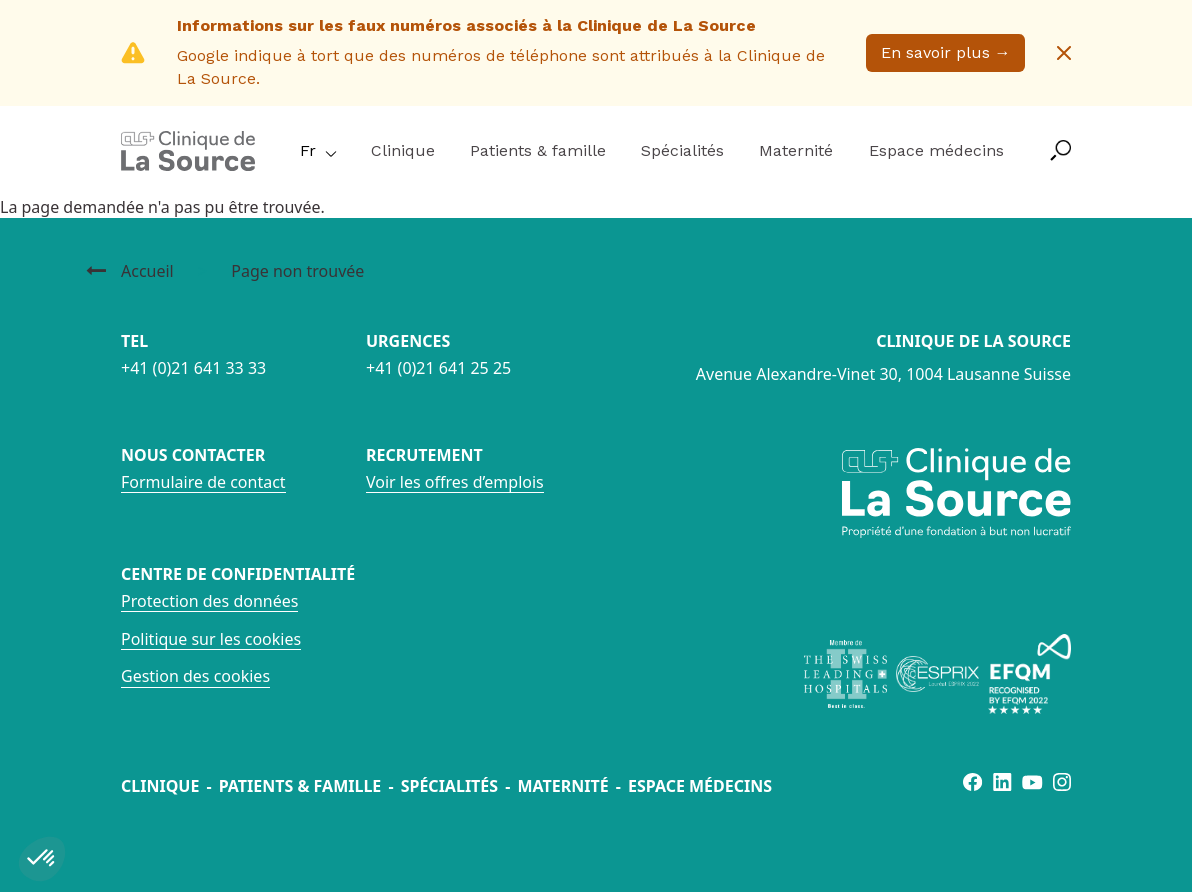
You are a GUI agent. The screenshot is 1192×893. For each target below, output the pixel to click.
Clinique (403, 150)
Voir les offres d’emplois (455, 482)
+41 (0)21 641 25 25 (438, 368)
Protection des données (209, 601)
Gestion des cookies (195, 676)
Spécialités (682, 150)
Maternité (796, 150)
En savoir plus (946, 52)
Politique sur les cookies (211, 639)
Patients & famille (538, 150)
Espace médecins (936, 150)
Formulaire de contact (203, 482)
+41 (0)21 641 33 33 (193, 368)
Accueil (147, 271)
